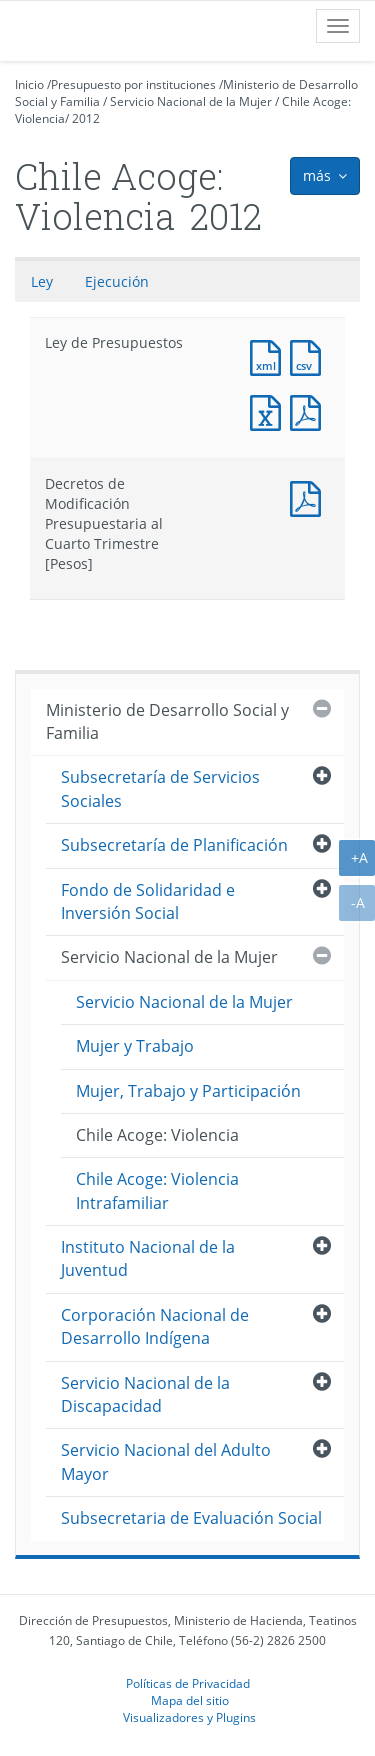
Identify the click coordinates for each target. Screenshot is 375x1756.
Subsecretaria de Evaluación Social (191, 1518)
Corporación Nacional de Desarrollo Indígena (155, 1326)
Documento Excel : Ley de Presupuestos (270, 410)
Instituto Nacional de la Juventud (148, 1258)
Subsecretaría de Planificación (174, 845)
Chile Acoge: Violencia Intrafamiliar (157, 1190)
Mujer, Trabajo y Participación (188, 1091)
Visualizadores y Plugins (189, 1717)
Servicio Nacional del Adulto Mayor (166, 1461)
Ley (42, 281)
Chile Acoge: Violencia (157, 1135)
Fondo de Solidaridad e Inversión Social (148, 901)
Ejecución (117, 281)
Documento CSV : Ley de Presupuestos (310, 355)
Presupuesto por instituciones (133, 84)
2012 (86, 118)
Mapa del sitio (190, 1700)
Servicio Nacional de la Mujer (191, 101)
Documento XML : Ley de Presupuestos (270, 355)
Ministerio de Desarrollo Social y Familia (167, 721)
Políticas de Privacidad (188, 1683)
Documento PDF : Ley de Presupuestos (310, 410)
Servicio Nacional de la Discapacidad (145, 1394)
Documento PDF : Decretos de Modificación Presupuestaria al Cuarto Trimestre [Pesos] (310, 496)
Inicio (29, 84)
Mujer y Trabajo (135, 1046)
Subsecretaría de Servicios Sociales (160, 788)
